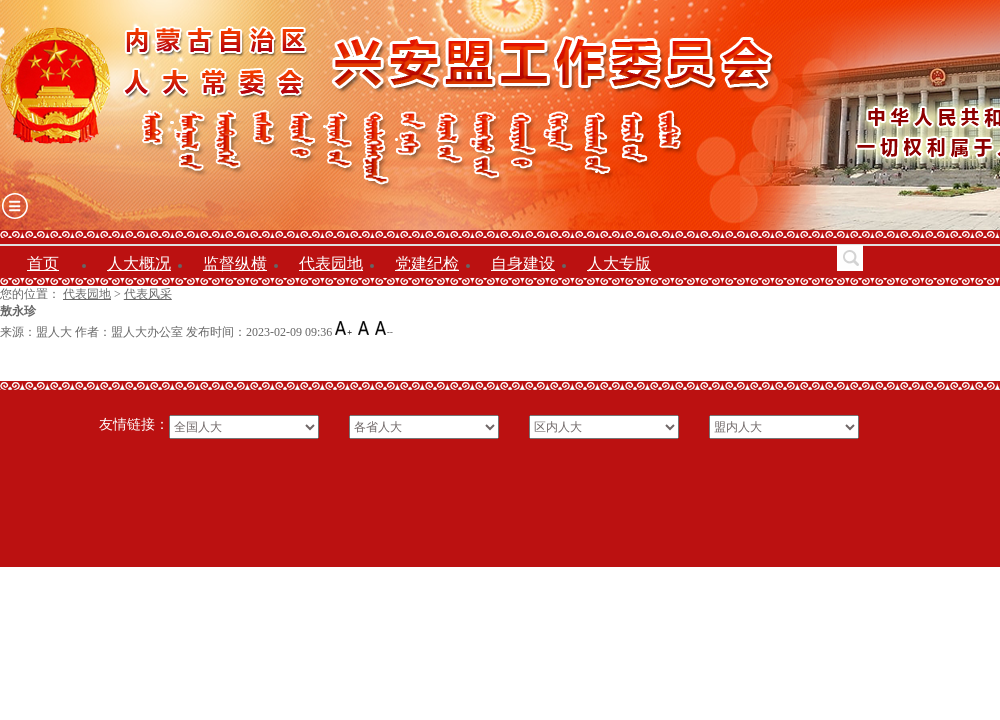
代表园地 (331, 263)
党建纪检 (427, 263)
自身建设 (523, 263)
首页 (43, 263)
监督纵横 (235, 263)
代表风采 (148, 294)
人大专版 (619, 263)
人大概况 (139, 263)
